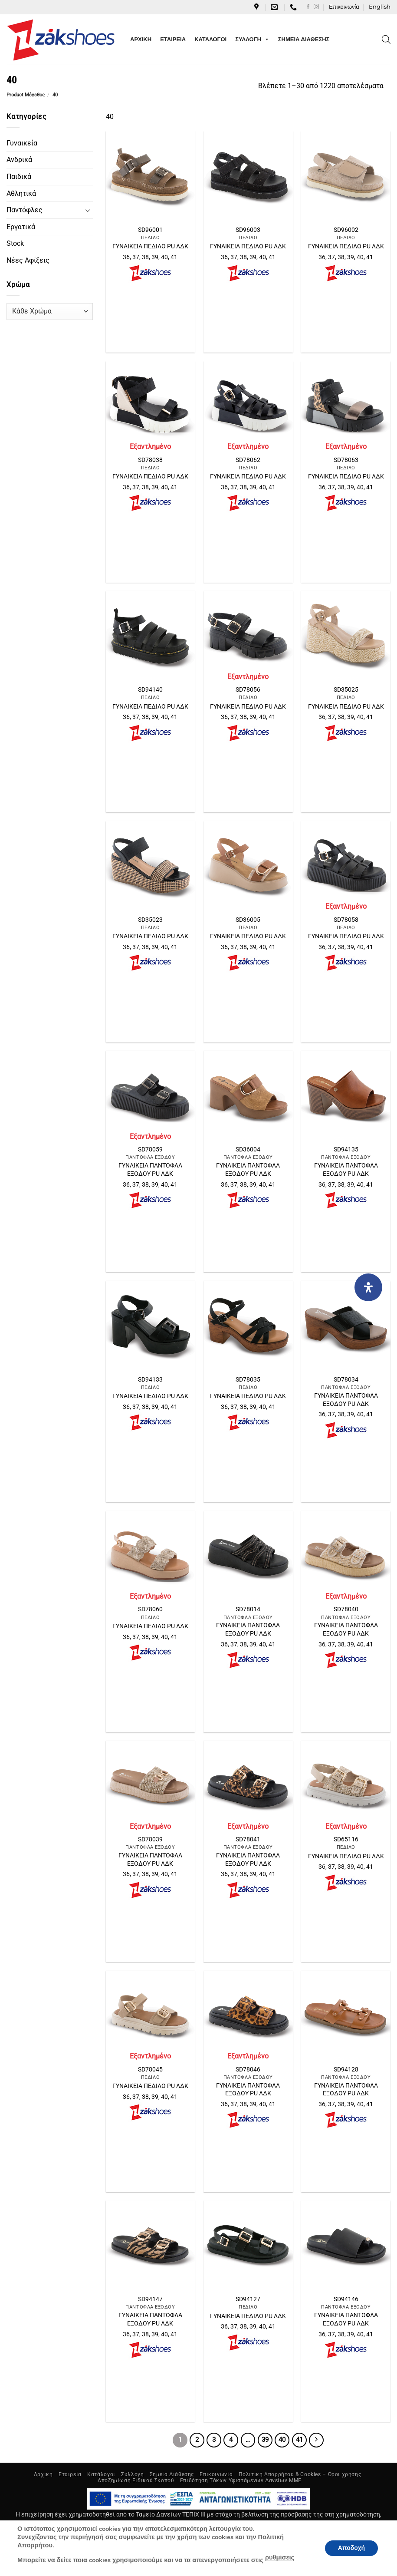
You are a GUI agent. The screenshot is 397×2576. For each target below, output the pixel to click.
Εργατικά (21, 227)
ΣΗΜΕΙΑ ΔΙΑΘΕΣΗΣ (304, 39)
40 (282, 2440)
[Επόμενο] (316, 2440)
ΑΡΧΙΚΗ (140, 39)
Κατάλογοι (101, 2474)
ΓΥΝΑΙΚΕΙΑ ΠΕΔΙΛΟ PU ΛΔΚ (150, 246)
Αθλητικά (21, 193)
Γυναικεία (22, 143)
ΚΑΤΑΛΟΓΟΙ (210, 39)
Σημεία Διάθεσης (172, 2474)
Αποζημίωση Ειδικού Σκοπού (136, 2480)
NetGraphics (246, 2554)
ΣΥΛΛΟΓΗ (252, 39)
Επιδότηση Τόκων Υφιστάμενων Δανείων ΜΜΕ (241, 2480)
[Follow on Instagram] (316, 7)
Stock (15, 243)
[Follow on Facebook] (308, 7)
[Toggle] (87, 210)
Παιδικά (19, 176)
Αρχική (43, 2474)
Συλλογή (132, 2474)
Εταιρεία (70, 2474)
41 (299, 2440)
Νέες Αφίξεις (28, 260)
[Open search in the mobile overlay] (386, 39)
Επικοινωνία (344, 6)
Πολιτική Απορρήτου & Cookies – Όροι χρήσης (300, 2474)
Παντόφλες (25, 210)
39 (265, 2440)
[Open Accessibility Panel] (368, 1287)
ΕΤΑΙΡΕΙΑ (173, 39)
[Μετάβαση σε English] (379, 6)
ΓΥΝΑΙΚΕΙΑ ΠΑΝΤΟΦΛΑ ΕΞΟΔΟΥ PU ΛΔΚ (150, 1170)
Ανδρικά (19, 159)
